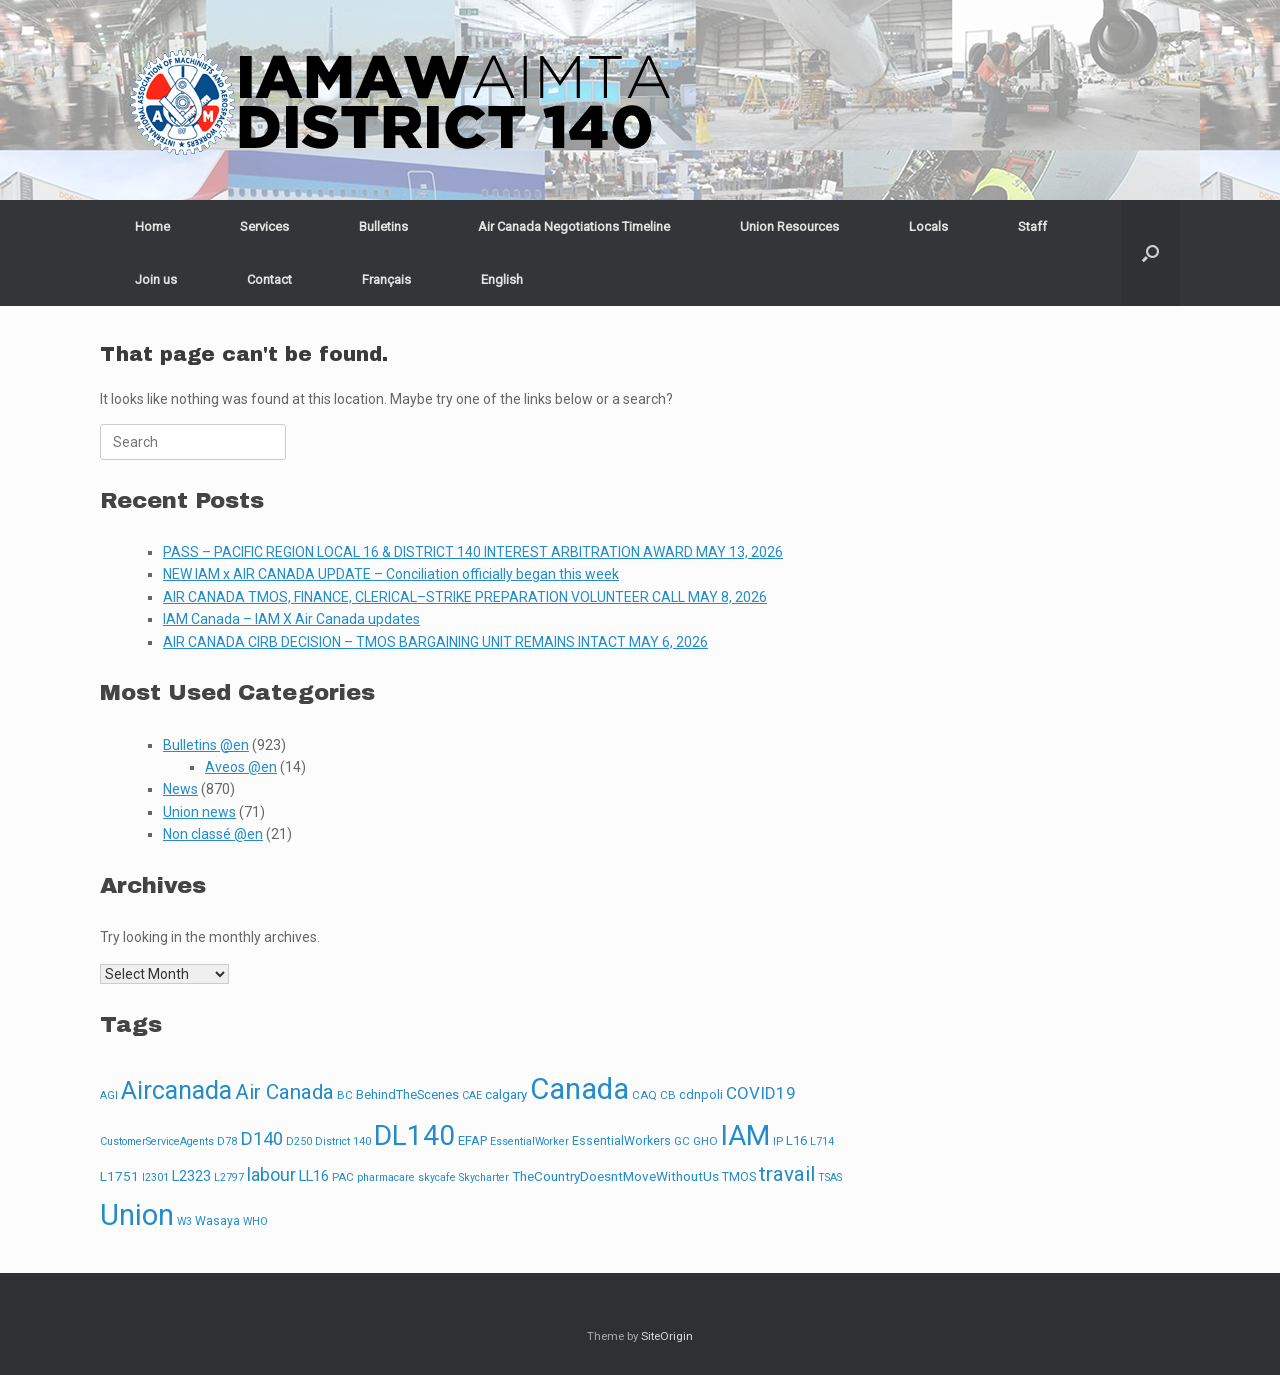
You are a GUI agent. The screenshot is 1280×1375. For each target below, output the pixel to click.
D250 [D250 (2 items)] (299, 1141)
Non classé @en (213, 834)
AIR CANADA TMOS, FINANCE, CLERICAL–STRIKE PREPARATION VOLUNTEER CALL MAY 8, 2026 (465, 597)
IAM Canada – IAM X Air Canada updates (291, 619)
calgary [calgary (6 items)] (506, 1094)
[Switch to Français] (386, 279)
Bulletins (383, 226)
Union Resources (789, 226)
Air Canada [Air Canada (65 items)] (284, 1092)
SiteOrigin (667, 1336)
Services (264, 226)
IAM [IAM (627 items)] (745, 1135)
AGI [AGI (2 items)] (109, 1095)
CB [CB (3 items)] (668, 1095)
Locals (928, 226)
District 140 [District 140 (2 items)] (343, 1141)
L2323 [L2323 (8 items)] (191, 1176)
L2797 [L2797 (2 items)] (229, 1177)
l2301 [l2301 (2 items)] (155, 1177)
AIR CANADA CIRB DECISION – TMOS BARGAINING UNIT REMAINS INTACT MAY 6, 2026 (435, 642)
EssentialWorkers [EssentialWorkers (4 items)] (621, 1141)
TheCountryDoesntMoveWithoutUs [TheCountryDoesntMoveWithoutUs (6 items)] (615, 1176)
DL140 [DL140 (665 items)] (414, 1135)
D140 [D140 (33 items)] (261, 1139)
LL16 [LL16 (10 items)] (314, 1176)
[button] (1150, 253)
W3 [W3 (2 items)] (184, 1221)
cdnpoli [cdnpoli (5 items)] (701, 1094)
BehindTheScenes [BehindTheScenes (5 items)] (407, 1094)
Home (152, 226)
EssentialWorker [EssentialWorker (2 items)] (529, 1141)
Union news (199, 812)
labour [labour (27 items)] (271, 1174)
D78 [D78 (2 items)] (227, 1141)
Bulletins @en (206, 745)
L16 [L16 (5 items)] (796, 1140)
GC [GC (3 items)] (682, 1141)
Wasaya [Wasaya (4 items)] (217, 1221)
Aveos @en (241, 767)
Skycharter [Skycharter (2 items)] (484, 1177)
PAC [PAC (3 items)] (343, 1177)
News (180, 789)
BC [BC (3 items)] (345, 1095)
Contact (269, 279)
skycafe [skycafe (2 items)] (437, 1177)
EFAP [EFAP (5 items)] (472, 1140)
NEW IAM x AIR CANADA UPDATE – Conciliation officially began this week (391, 574)
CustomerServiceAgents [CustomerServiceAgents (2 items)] (157, 1141)
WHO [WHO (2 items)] (255, 1221)
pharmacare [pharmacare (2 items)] (386, 1177)
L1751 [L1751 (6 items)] (119, 1176)
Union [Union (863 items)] (137, 1215)
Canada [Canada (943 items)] (579, 1089)
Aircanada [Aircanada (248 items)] (176, 1090)
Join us (156, 279)
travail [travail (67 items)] (787, 1174)
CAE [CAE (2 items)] (472, 1095)
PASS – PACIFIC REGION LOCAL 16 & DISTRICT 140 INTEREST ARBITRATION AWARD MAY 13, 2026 (473, 552)
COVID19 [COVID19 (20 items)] (761, 1093)
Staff (1032, 226)
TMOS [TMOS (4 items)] (739, 1177)
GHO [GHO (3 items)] (705, 1141)
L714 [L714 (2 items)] (822, 1141)
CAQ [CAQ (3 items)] (644, 1095)
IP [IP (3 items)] (778, 1141)
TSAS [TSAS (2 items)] (830, 1177)
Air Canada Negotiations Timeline (574, 226)
